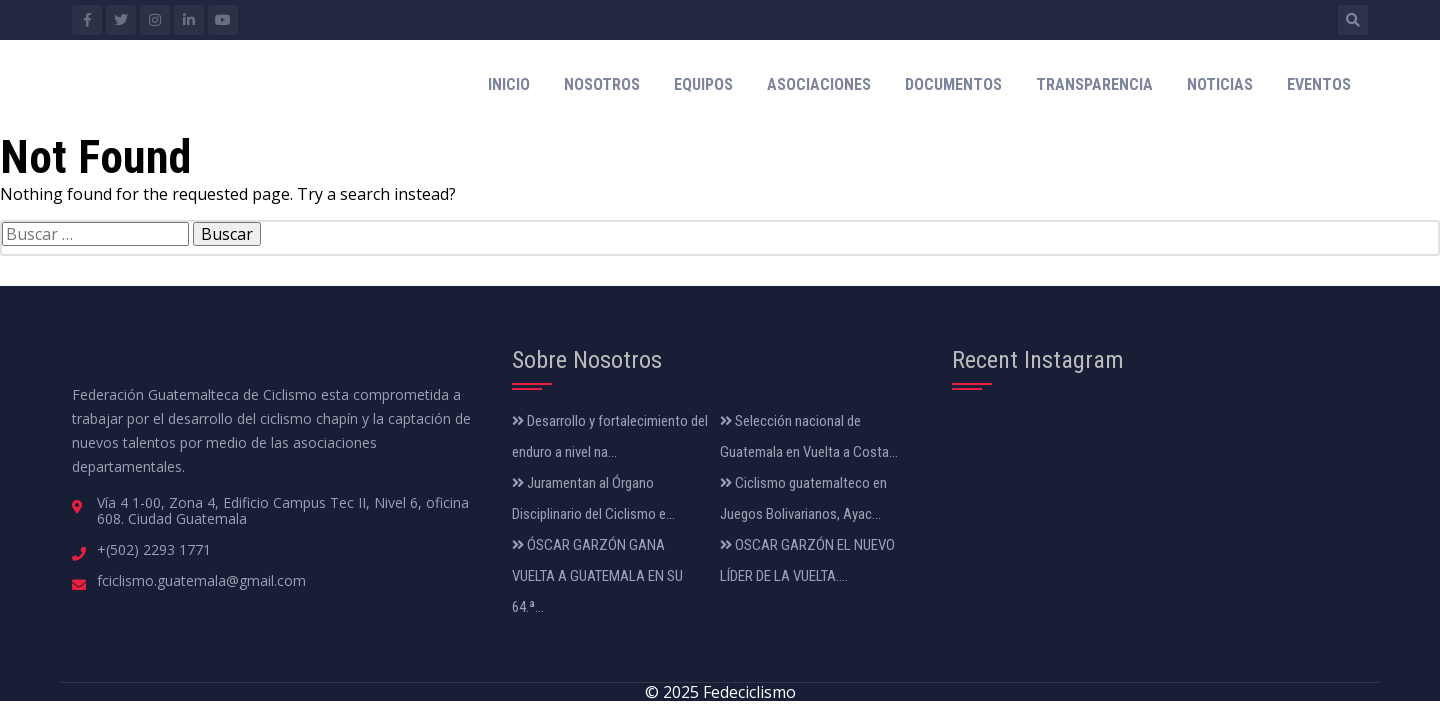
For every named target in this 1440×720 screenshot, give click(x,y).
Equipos (703, 84)
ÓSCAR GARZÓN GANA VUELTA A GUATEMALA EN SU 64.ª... (597, 576)
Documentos (953, 84)
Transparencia (1094, 84)
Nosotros (602, 84)
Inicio (509, 84)
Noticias (1220, 84)
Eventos (1319, 84)
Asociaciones (819, 84)
